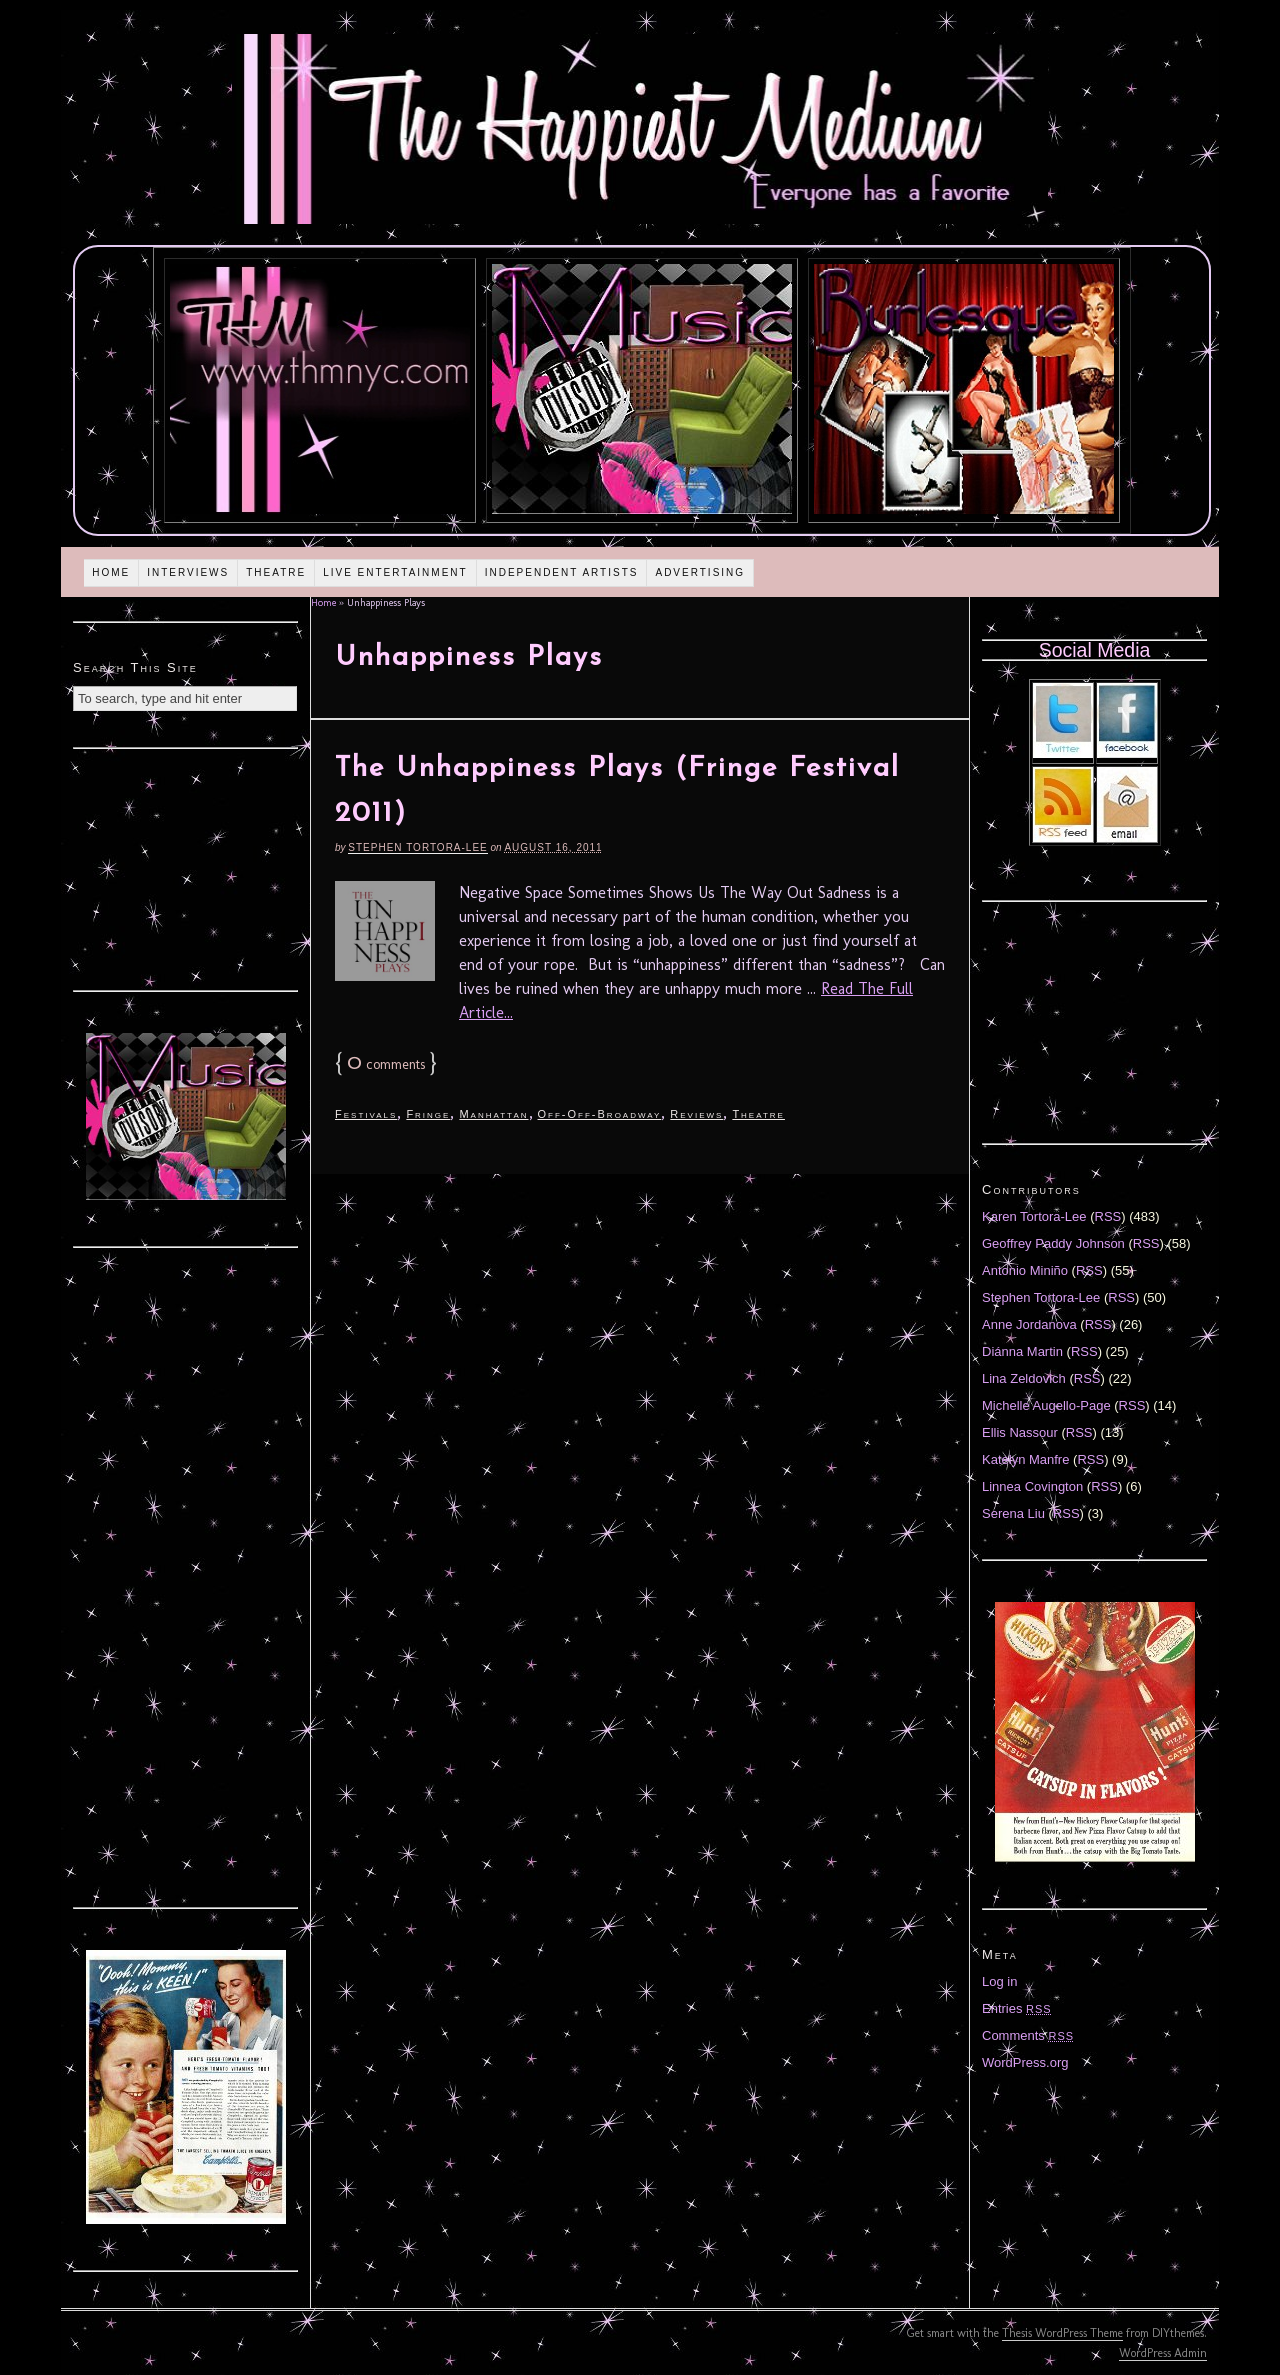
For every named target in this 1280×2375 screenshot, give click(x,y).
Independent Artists (562, 572)
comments (386, 1064)
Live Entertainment (395, 572)
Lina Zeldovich (1024, 1378)
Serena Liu (1013, 1513)
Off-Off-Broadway (600, 1114)
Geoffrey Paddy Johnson (1053, 1243)
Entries (1017, 2008)
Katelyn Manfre (1025, 1459)
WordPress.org (1025, 2062)
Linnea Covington (1032, 1486)
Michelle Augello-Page (1046, 1405)
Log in (999, 1981)
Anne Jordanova (1029, 1324)
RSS (1108, 1216)
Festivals (366, 1114)
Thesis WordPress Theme (1062, 2333)
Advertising (700, 572)
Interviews (188, 572)
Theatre (276, 572)
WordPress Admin (1163, 2353)
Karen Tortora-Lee (1034, 1216)
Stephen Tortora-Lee (417, 847)
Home (111, 572)
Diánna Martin (1022, 1351)
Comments (1028, 2035)
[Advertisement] (186, 867)
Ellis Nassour (1020, 1432)
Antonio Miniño (1025, 1270)
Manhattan (493, 1114)
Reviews (696, 1114)
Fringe (428, 1114)
